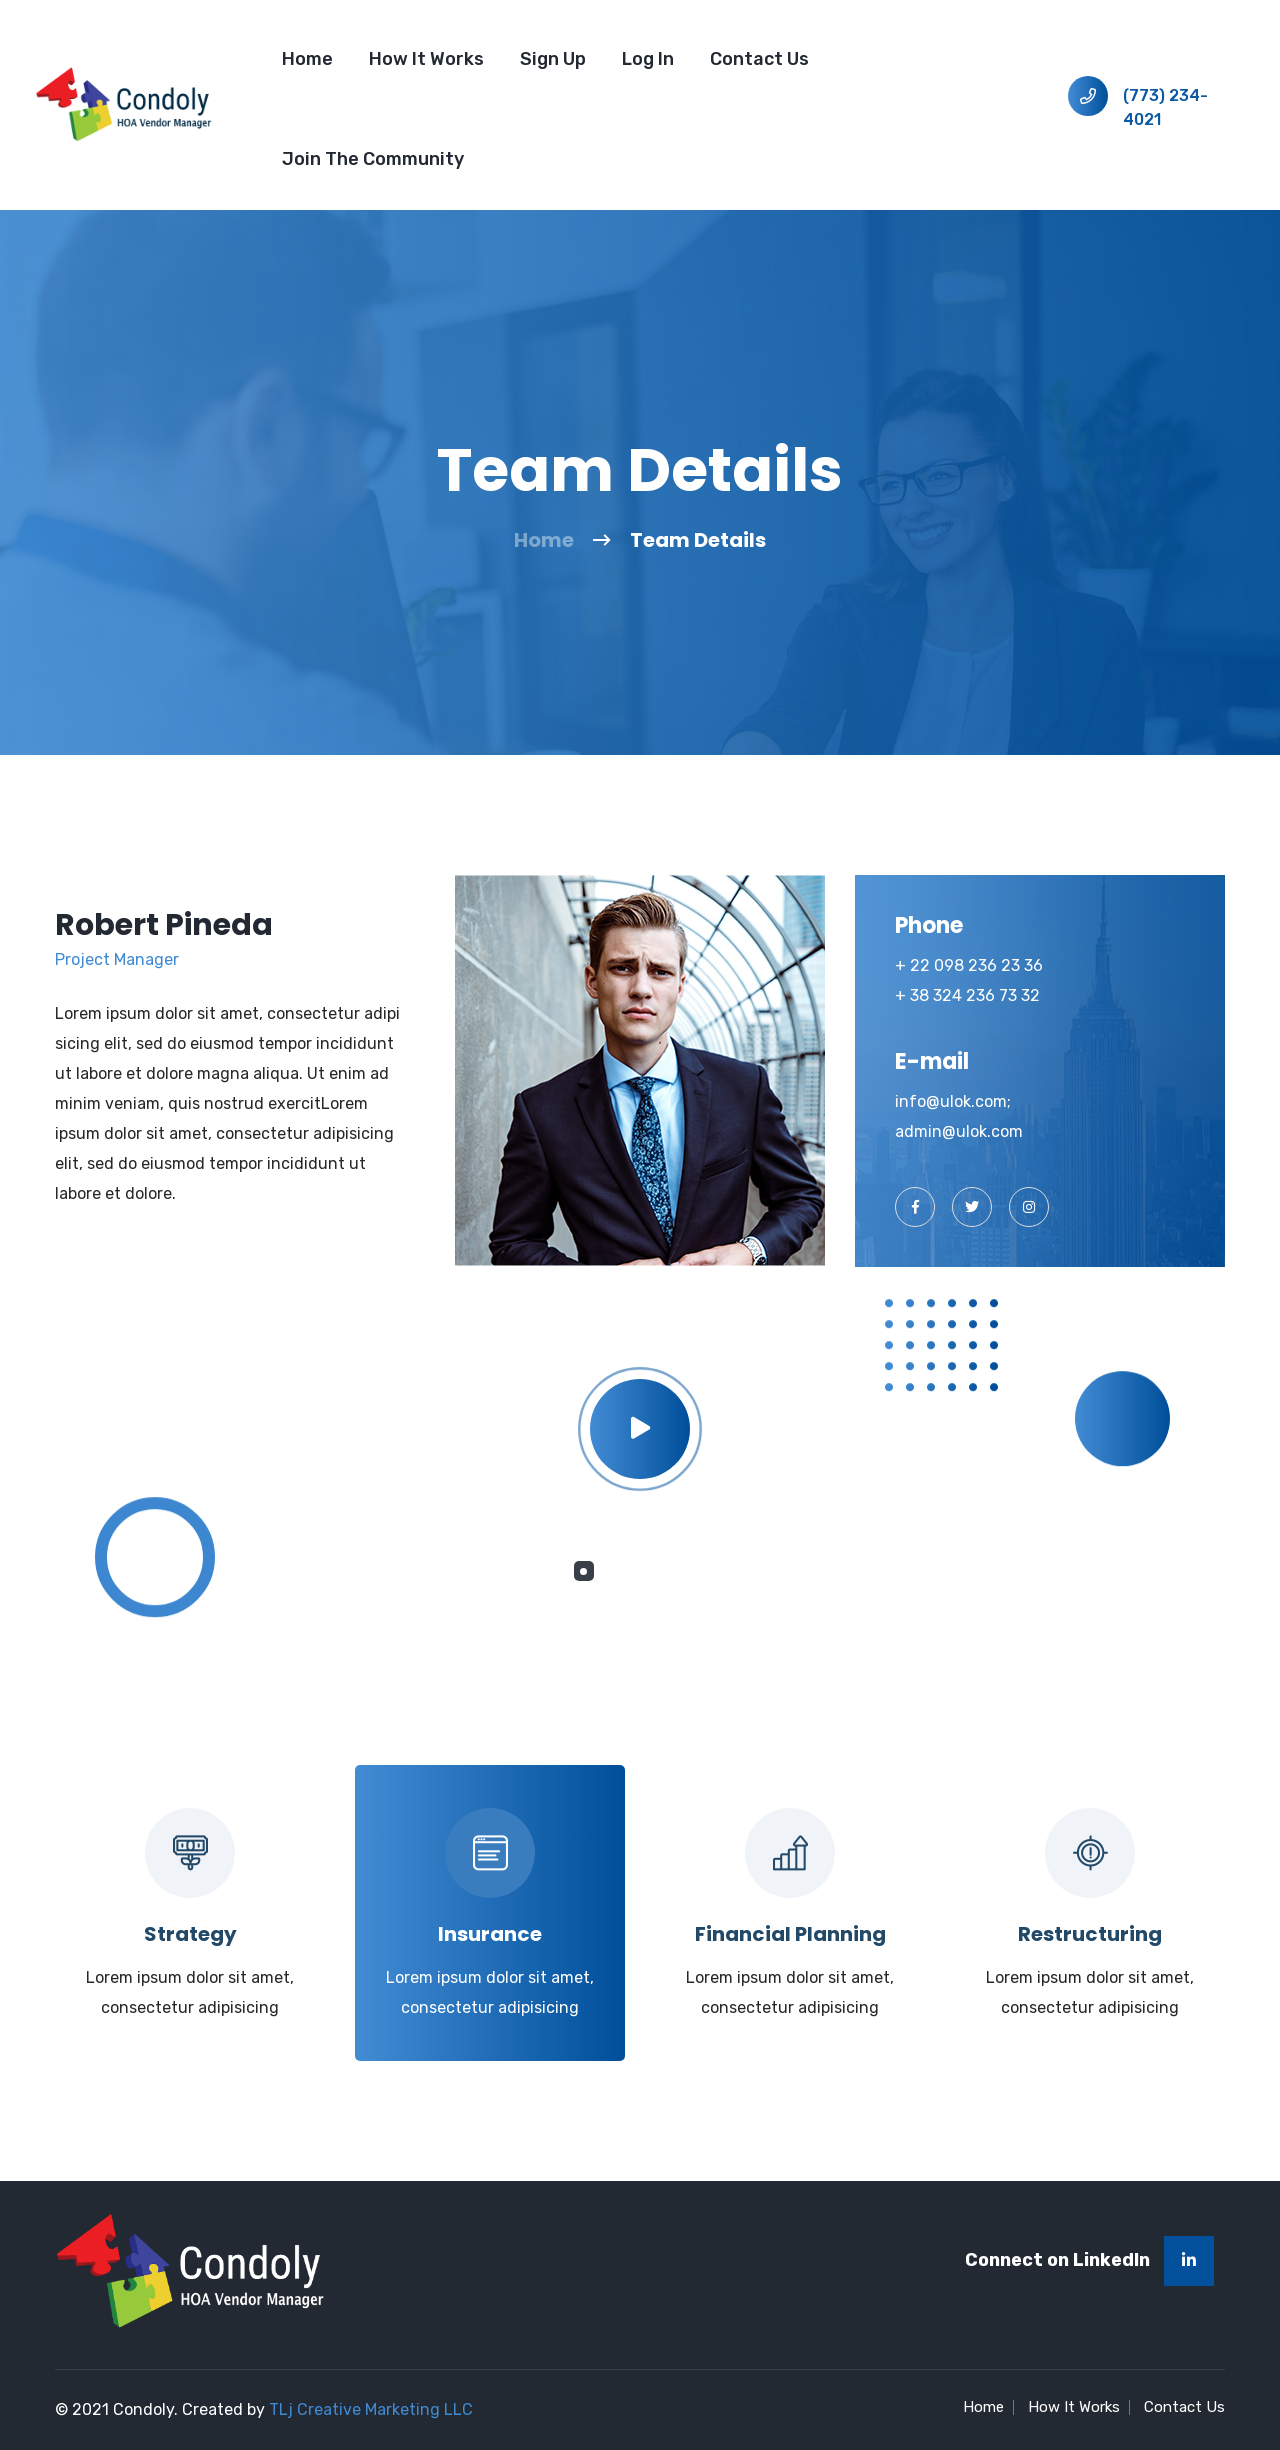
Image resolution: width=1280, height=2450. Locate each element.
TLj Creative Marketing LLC (371, 2409)
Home (307, 59)
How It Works (426, 59)
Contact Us (759, 59)
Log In (648, 59)
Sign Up (553, 59)
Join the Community (373, 159)
